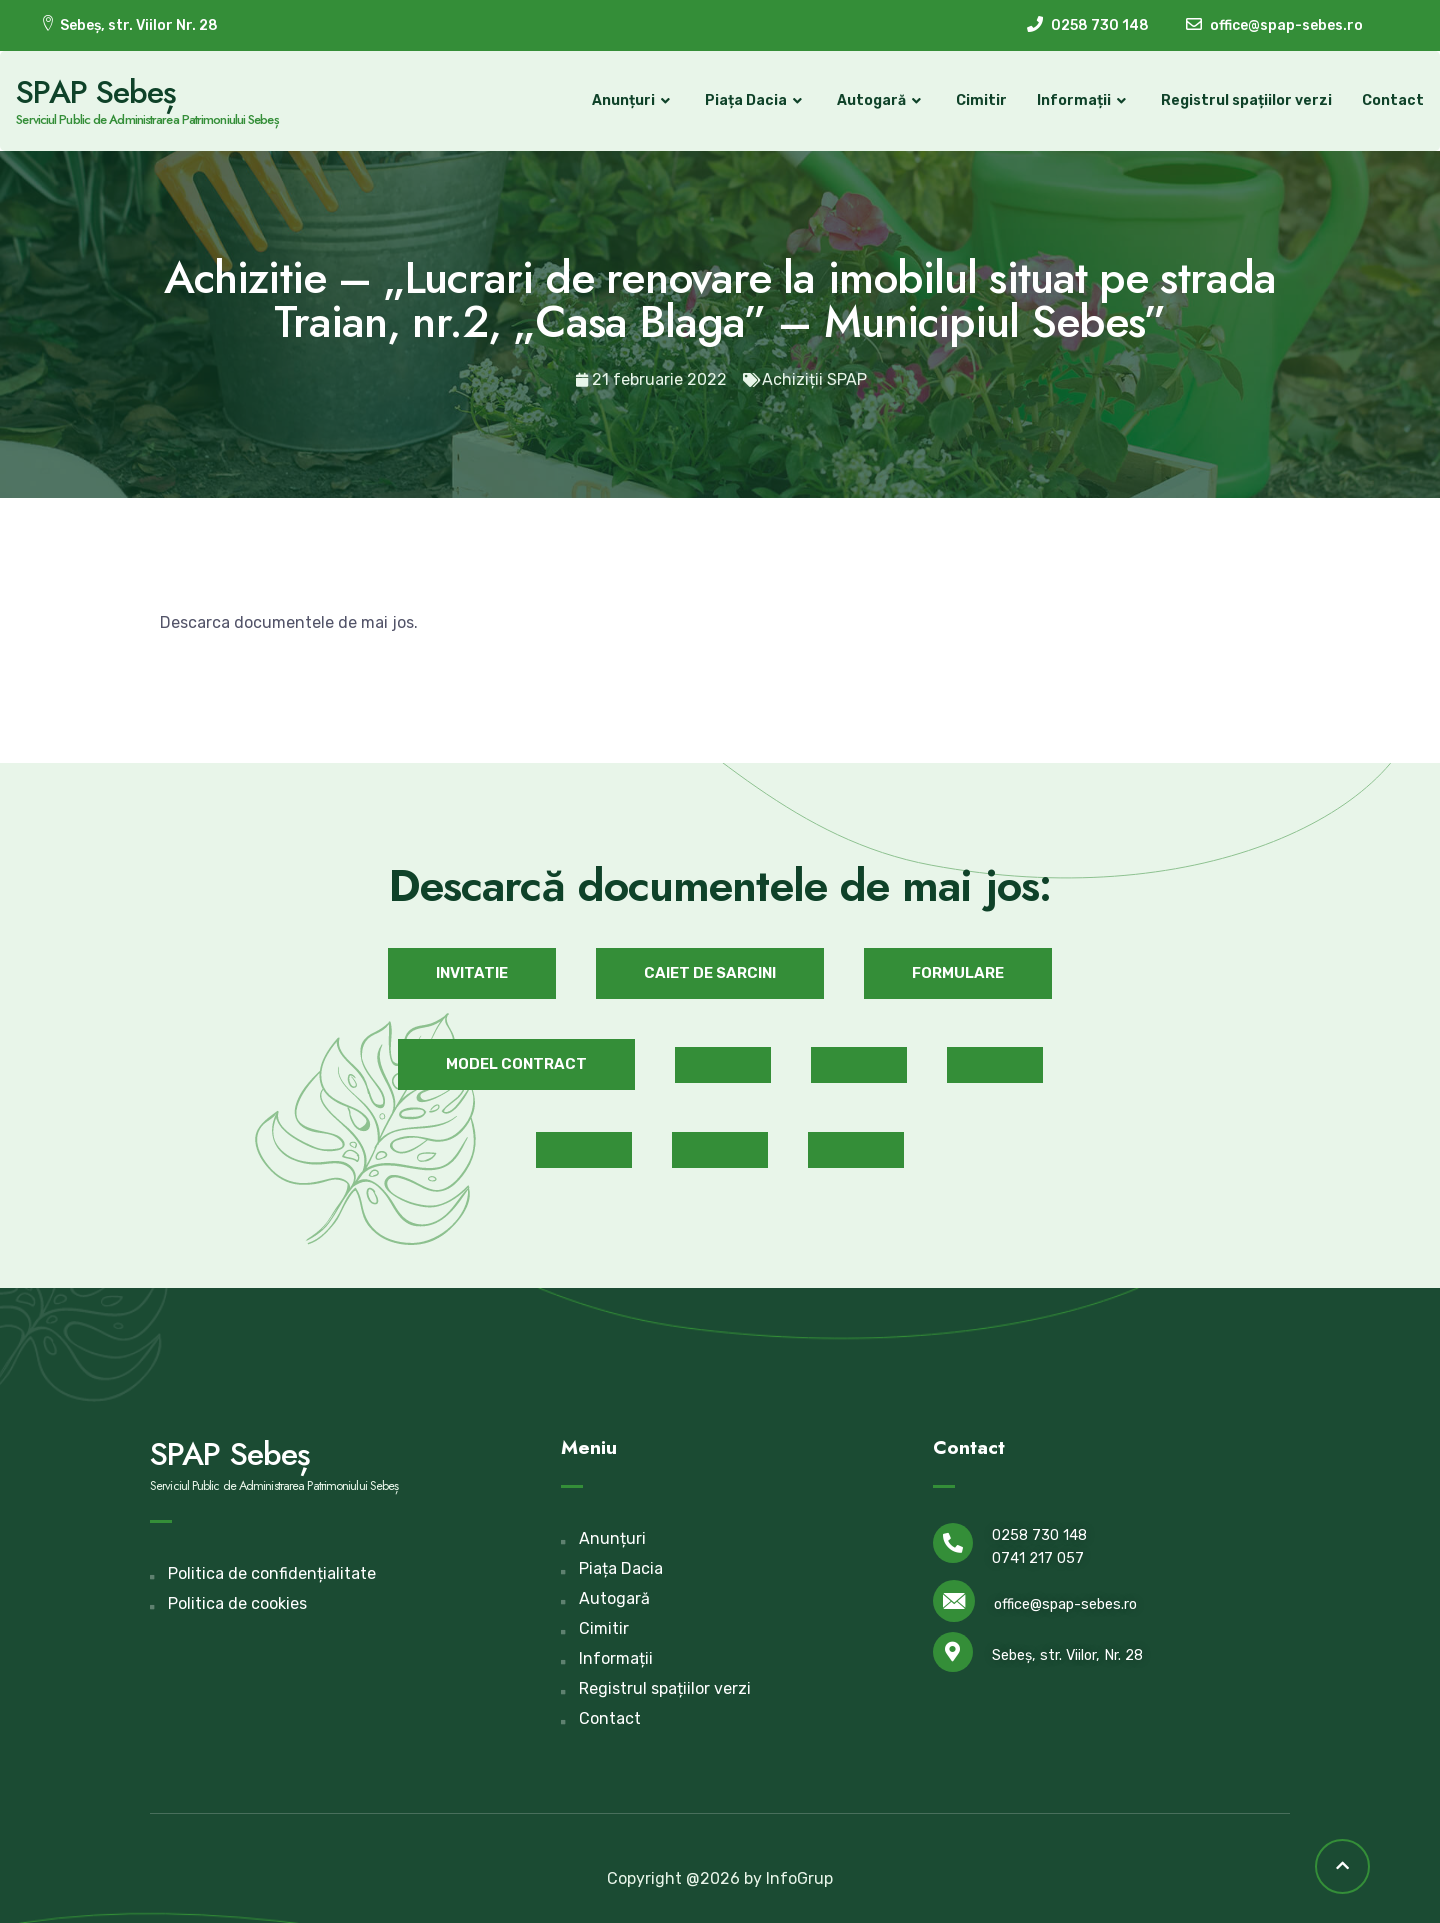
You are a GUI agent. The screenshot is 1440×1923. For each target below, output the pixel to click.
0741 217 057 (1038, 1550)
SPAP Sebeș (120, 89)
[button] (472, 965)
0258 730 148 (1039, 1527)
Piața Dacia (732, 98)
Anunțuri (609, 98)
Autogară (857, 98)
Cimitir (957, 97)
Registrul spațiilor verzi (1222, 97)
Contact (1369, 97)
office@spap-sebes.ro (1065, 1597)
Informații (1060, 98)
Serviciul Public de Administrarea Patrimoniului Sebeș (171, 116)
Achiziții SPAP (814, 372)
